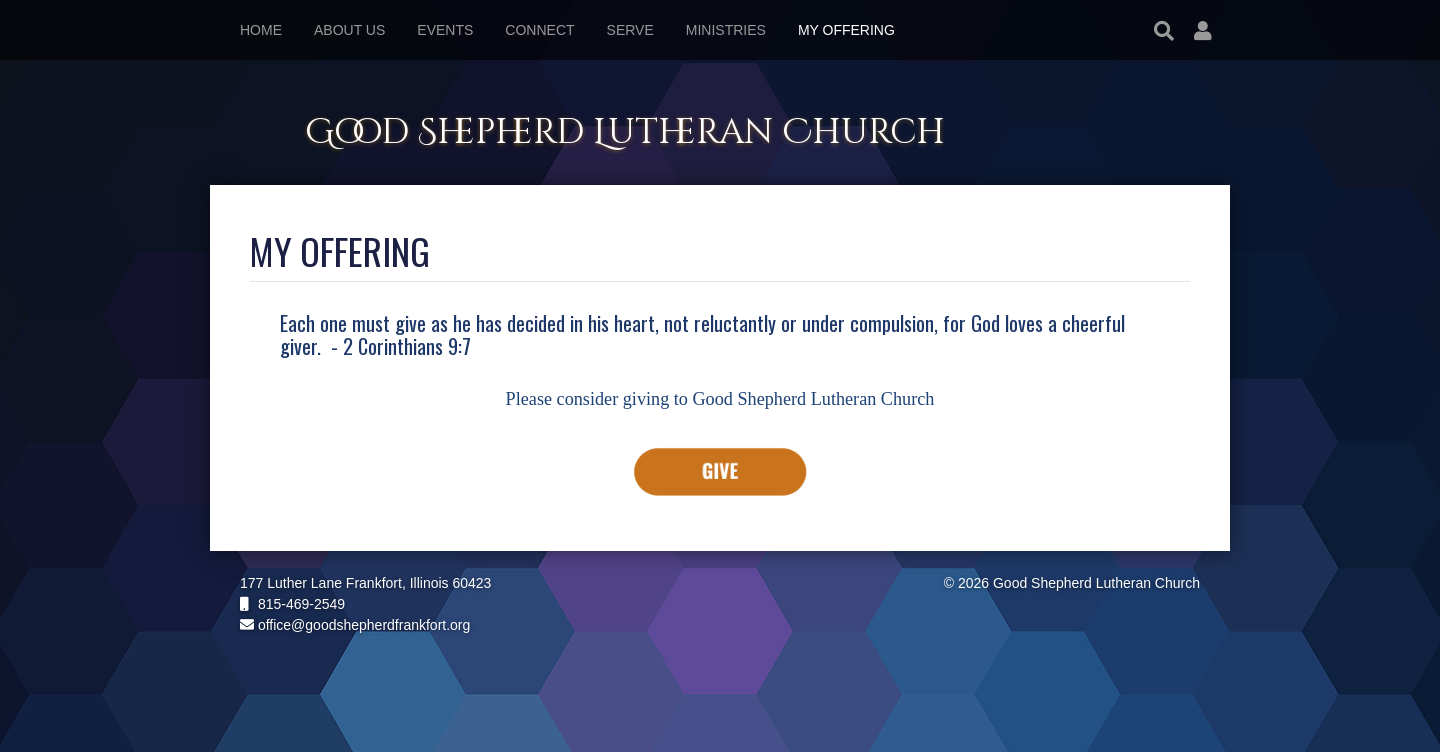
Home (261, 30)
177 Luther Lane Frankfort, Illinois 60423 (365, 583)
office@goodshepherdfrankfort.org (355, 625)
